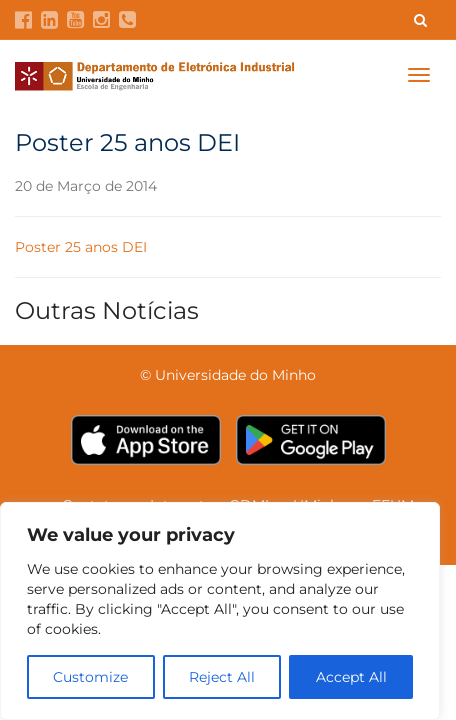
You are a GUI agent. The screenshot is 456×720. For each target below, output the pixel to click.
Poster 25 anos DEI (81, 247)
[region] (220, 611)
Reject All (222, 677)
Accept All (351, 677)
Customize (90, 677)
